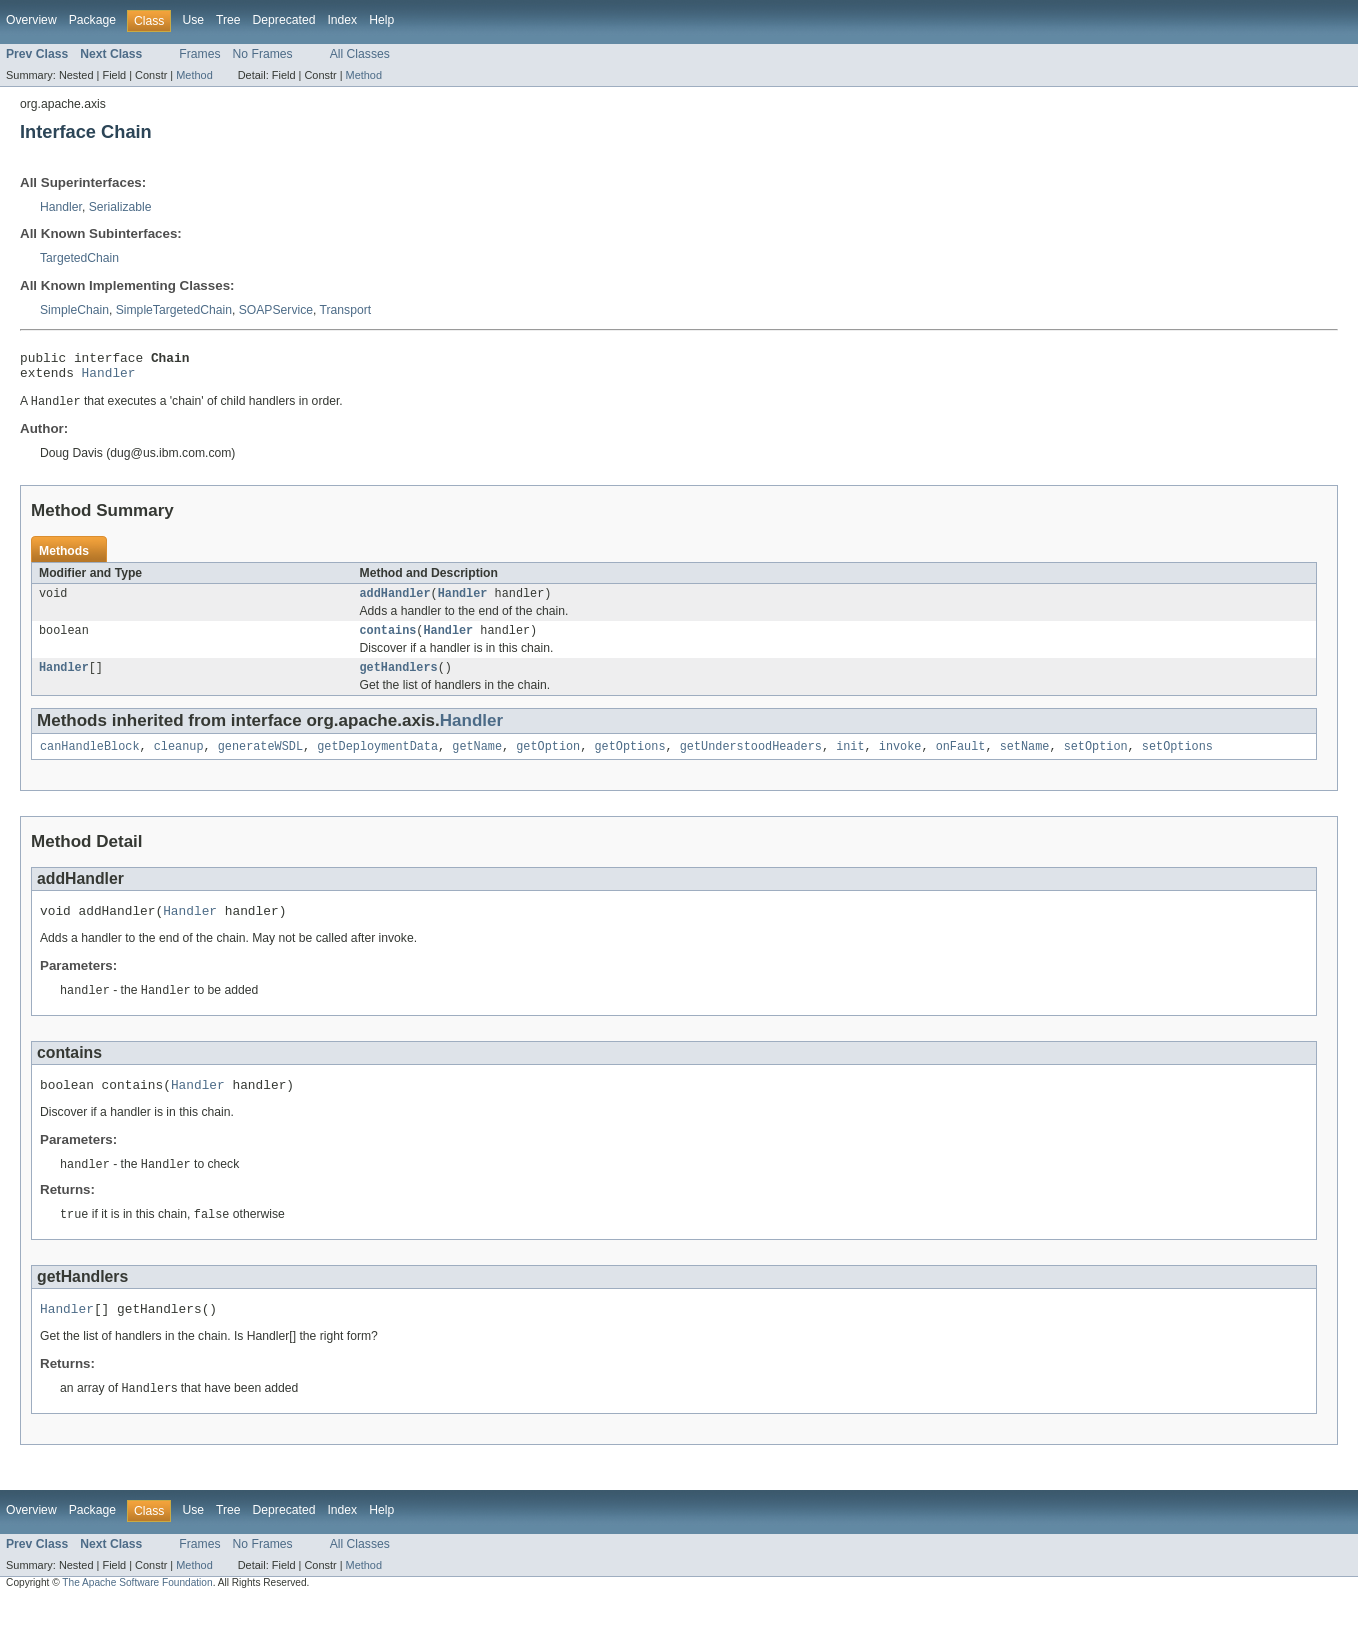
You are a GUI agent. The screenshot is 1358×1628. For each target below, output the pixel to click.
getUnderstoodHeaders (751, 761)
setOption (1095, 761)
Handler (61, 207)
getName (477, 761)
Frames (199, 54)
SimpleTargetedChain (174, 310)
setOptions (1177, 761)
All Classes (360, 54)
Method (194, 75)
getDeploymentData (377, 761)
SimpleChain (74, 310)
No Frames (263, 54)
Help (381, 20)
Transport (346, 310)
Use (193, 20)
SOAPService (276, 310)
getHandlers (399, 680)
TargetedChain (79, 258)
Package (92, 20)
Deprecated (284, 20)
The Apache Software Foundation (137, 1610)
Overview (31, 20)
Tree (228, 20)
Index (342, 20)
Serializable (120, 207)
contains (388, 641)
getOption (548, 761)
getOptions (629, 761)
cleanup (179, 761)
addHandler (395, 602)
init (850, 761)
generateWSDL (260, 761)
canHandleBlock (90, 761)
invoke (900, 761)
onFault (961, 761)
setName (1024, 761)
